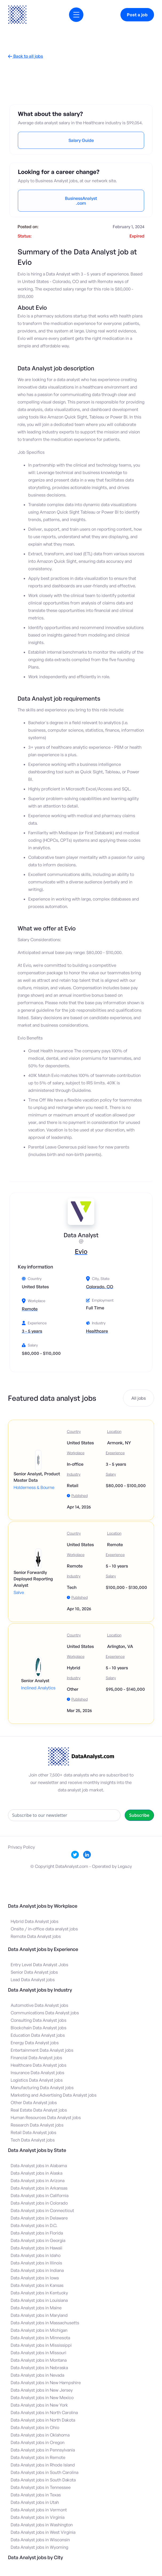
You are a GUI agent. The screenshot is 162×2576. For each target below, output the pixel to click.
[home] (17, 14)
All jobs (138, 1398)
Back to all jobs (25, 56)
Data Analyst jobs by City (35, 2557)
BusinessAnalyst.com (81, 201)
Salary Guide (81, 140)
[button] (76, 14)
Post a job (137, 14)
